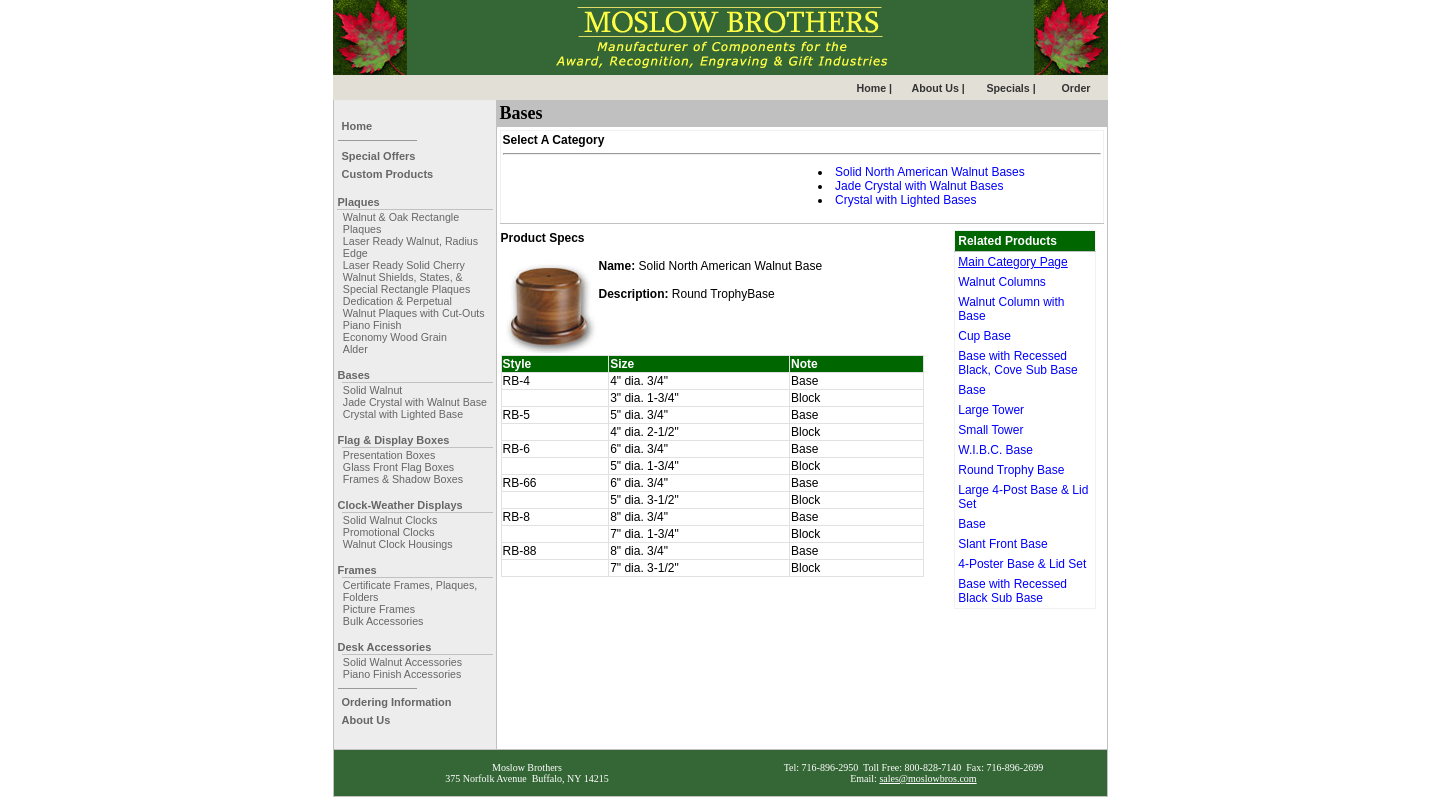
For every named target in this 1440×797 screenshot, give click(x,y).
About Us (366, 720)
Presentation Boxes (389, 455)
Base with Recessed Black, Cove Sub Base (1017, 363)
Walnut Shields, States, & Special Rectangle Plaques (406, 283)
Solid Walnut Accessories (402, 662)
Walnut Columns (1002, 282)
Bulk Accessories (383, 621)
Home (357, 126)
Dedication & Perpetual (397, 301)
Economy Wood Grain (395, 337)
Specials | (1011, 88)
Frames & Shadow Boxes (403, 479)
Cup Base (984, 336)
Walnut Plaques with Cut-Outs (414, 313)
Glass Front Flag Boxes (398, 467)
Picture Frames (379, 609)
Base (971, 390)
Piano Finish (372, 325)
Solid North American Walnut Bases (930, 172)
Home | (875, 88)
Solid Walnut (372, 390)
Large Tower (991, 410)
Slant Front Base (1002, 544)
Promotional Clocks (389, 532)
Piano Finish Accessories (402, 674)
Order (1076, 88)
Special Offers (379, 156)
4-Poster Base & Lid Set (1022, 564)
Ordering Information (397, 702)
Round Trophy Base (1011, 470)
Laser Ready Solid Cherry (404, 265)
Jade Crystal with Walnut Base (415, 402)
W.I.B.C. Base (995, 450)
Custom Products (388, 174)
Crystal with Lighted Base (403, 414)
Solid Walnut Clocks (390, 520)
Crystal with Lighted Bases (905, 200)
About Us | (938, 88)
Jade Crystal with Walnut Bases (919, 186)
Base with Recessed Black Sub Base (1012, 591)
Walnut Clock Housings (398, 544)
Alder (355, 349)
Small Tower (990, 430)
